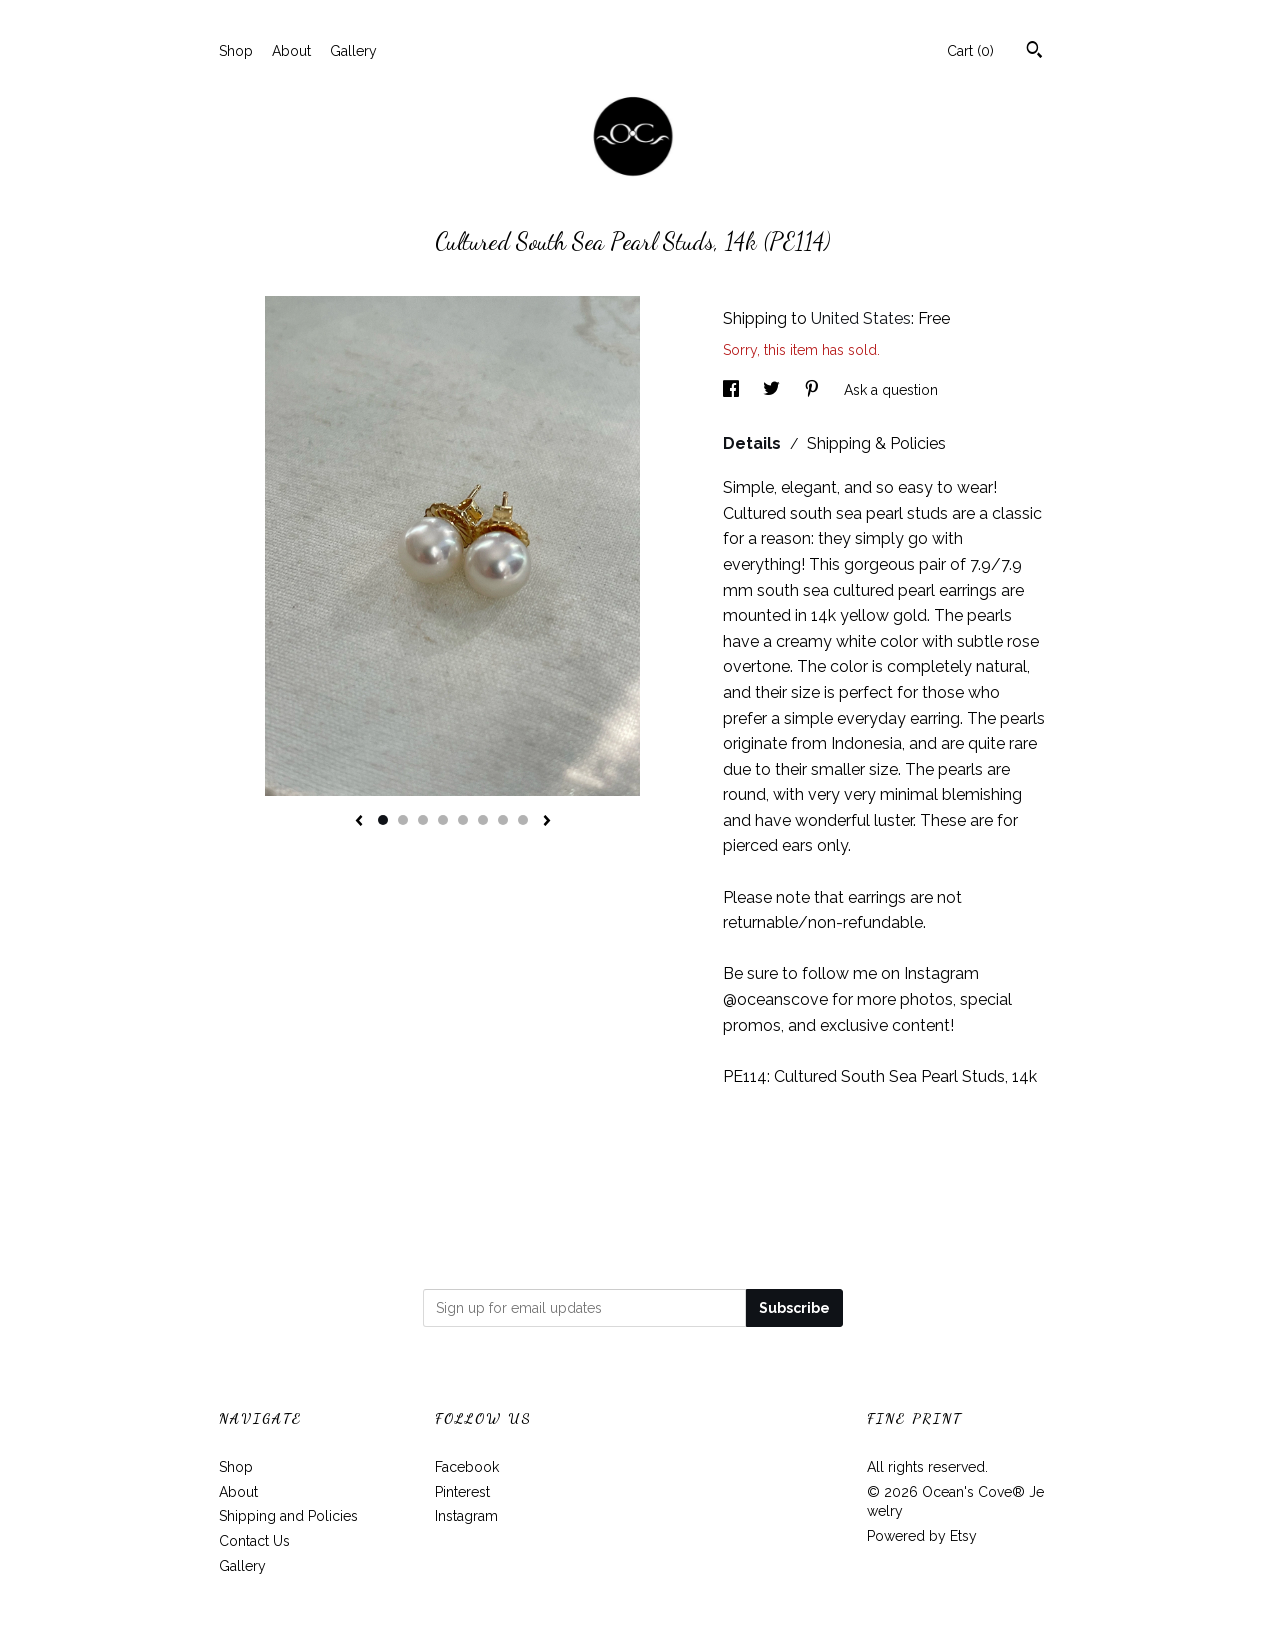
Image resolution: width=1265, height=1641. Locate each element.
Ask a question (891, 390)
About (291, 51)
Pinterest (462, 1492)
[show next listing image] (547, 822)
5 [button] (463, 820)
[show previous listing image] (359, 822)
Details (754, 443)
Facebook (467, 1467)
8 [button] (523, 820)
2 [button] (403, 820)
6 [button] (483, 820)
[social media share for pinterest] (814, 390)
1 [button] (383, 820)
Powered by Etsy (922, 1536)
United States (861, 318)
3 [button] (423, 820)
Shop (236, 51)
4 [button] (443, 820)
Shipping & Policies (876, 443)
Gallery (353, 51)
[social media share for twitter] (773, 390)
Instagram (466, 1516)
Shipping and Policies (288, 1516)
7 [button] (503, 820)
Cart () (970, 51)
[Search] (1034, 52)
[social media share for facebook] (733, 390)
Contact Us (254, 1541)
